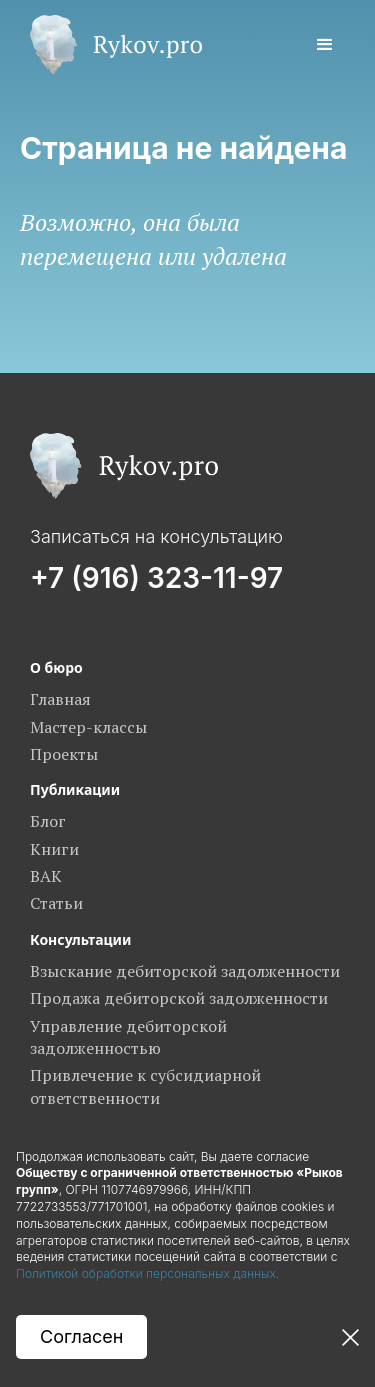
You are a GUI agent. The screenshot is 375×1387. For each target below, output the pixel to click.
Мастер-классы (88, 727)
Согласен (81, 1336)
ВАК (46, 876)
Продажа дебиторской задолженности (179, 998)
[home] (111, 45)
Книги (54, 849)
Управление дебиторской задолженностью (128, 1037)
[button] (325, 45)
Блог (48, 821)
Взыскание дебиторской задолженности (185, 971)
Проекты (64, 754)
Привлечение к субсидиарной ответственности (145, 1086)
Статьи (56, 903)
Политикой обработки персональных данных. (149, 1273)
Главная (60, 699)
